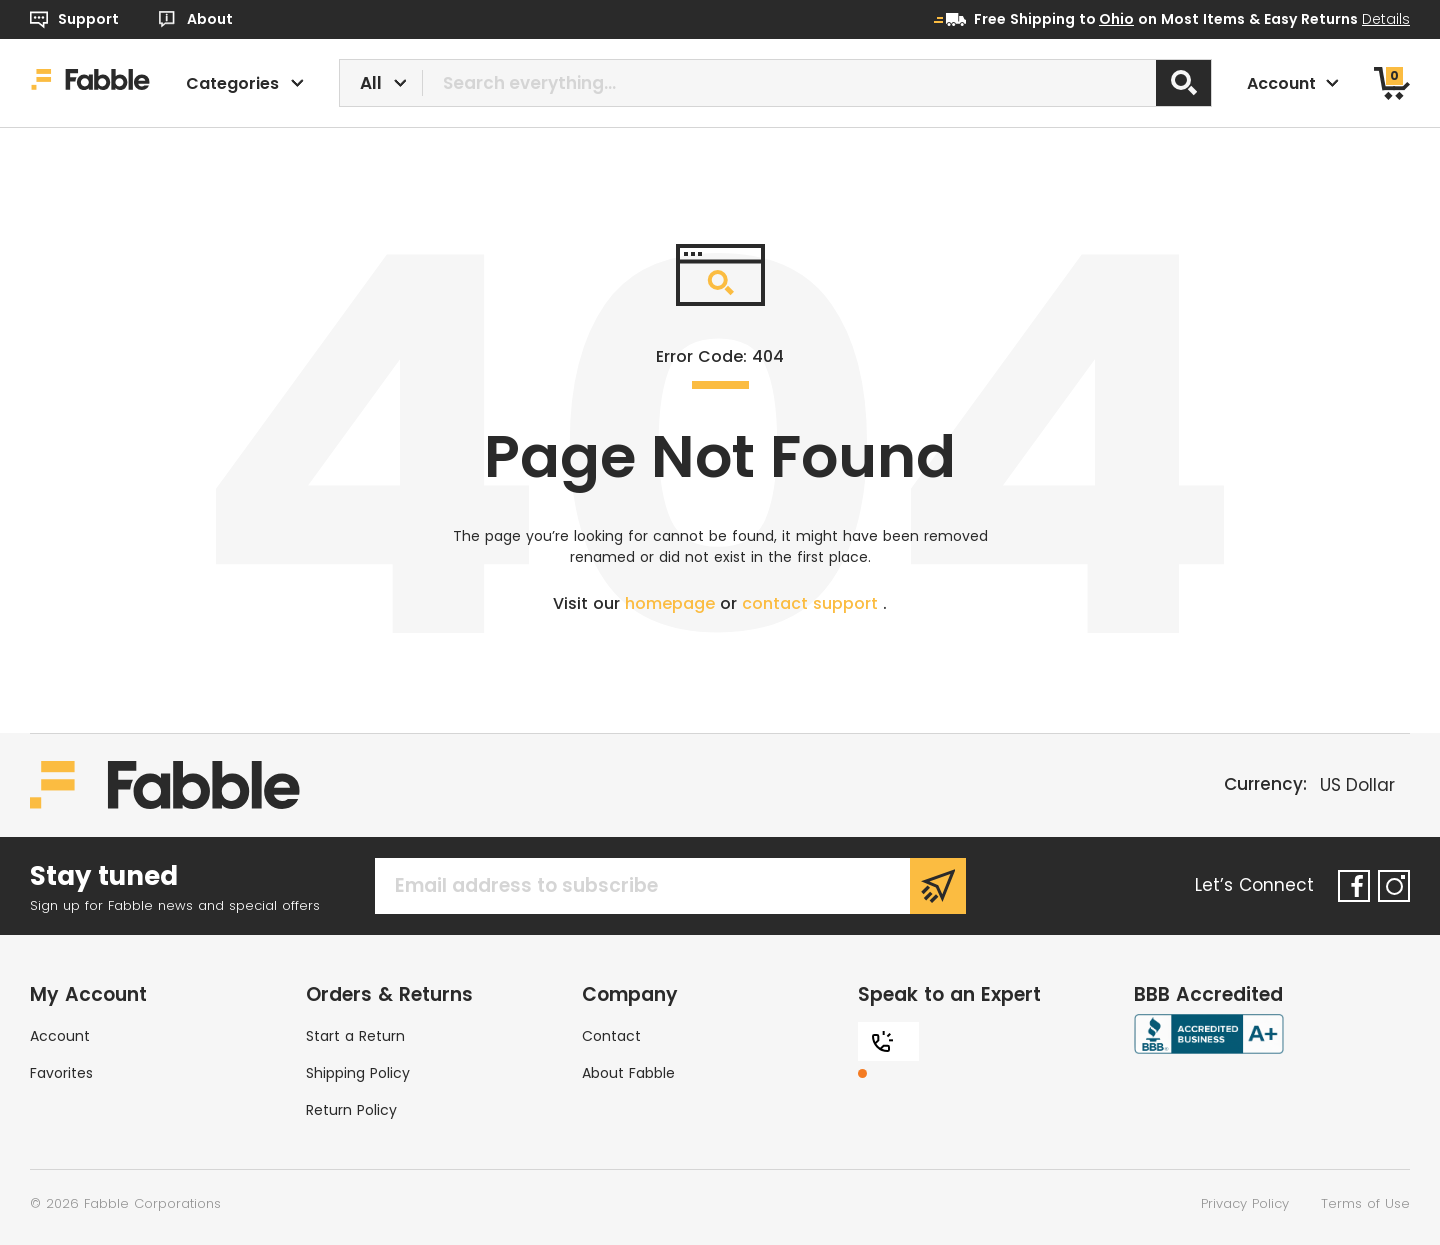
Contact (611, 1036)
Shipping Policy (358, 1073)
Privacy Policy (1245, 1203)
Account (60, 1036)
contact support (812, 603)
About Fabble (628, 1073)
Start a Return (355, 1036)
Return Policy (351, 1110)
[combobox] (776, 83)
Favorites (61, 1073)
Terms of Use (1365, 1203)
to (1106, 19)
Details (1386, 19)
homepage (672, 603)
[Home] (90, 83)
